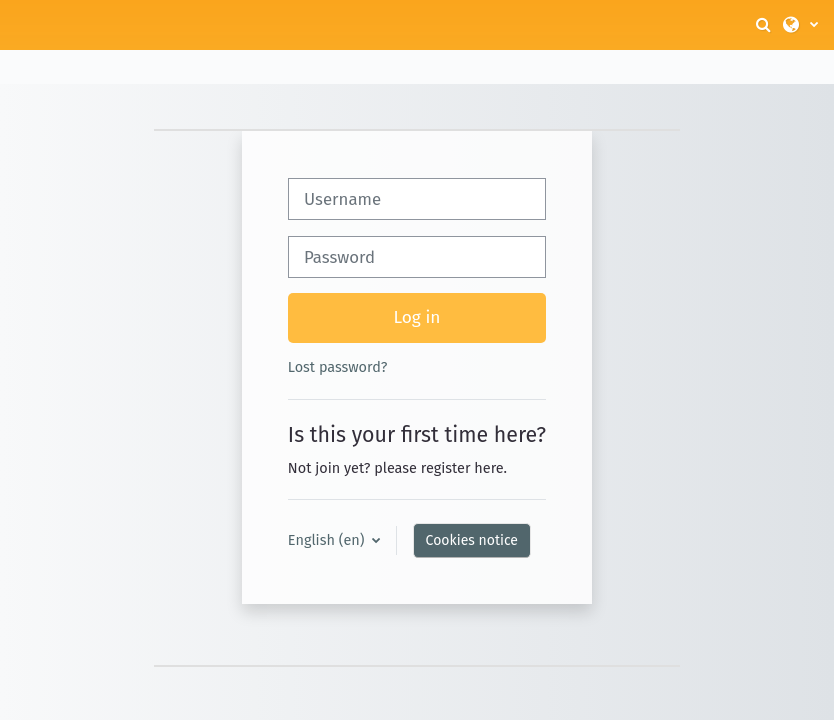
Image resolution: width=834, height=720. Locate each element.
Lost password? (338, 367)
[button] (765, 25)
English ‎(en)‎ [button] (328, 540)
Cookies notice (472, 540)
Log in (417, 317)
